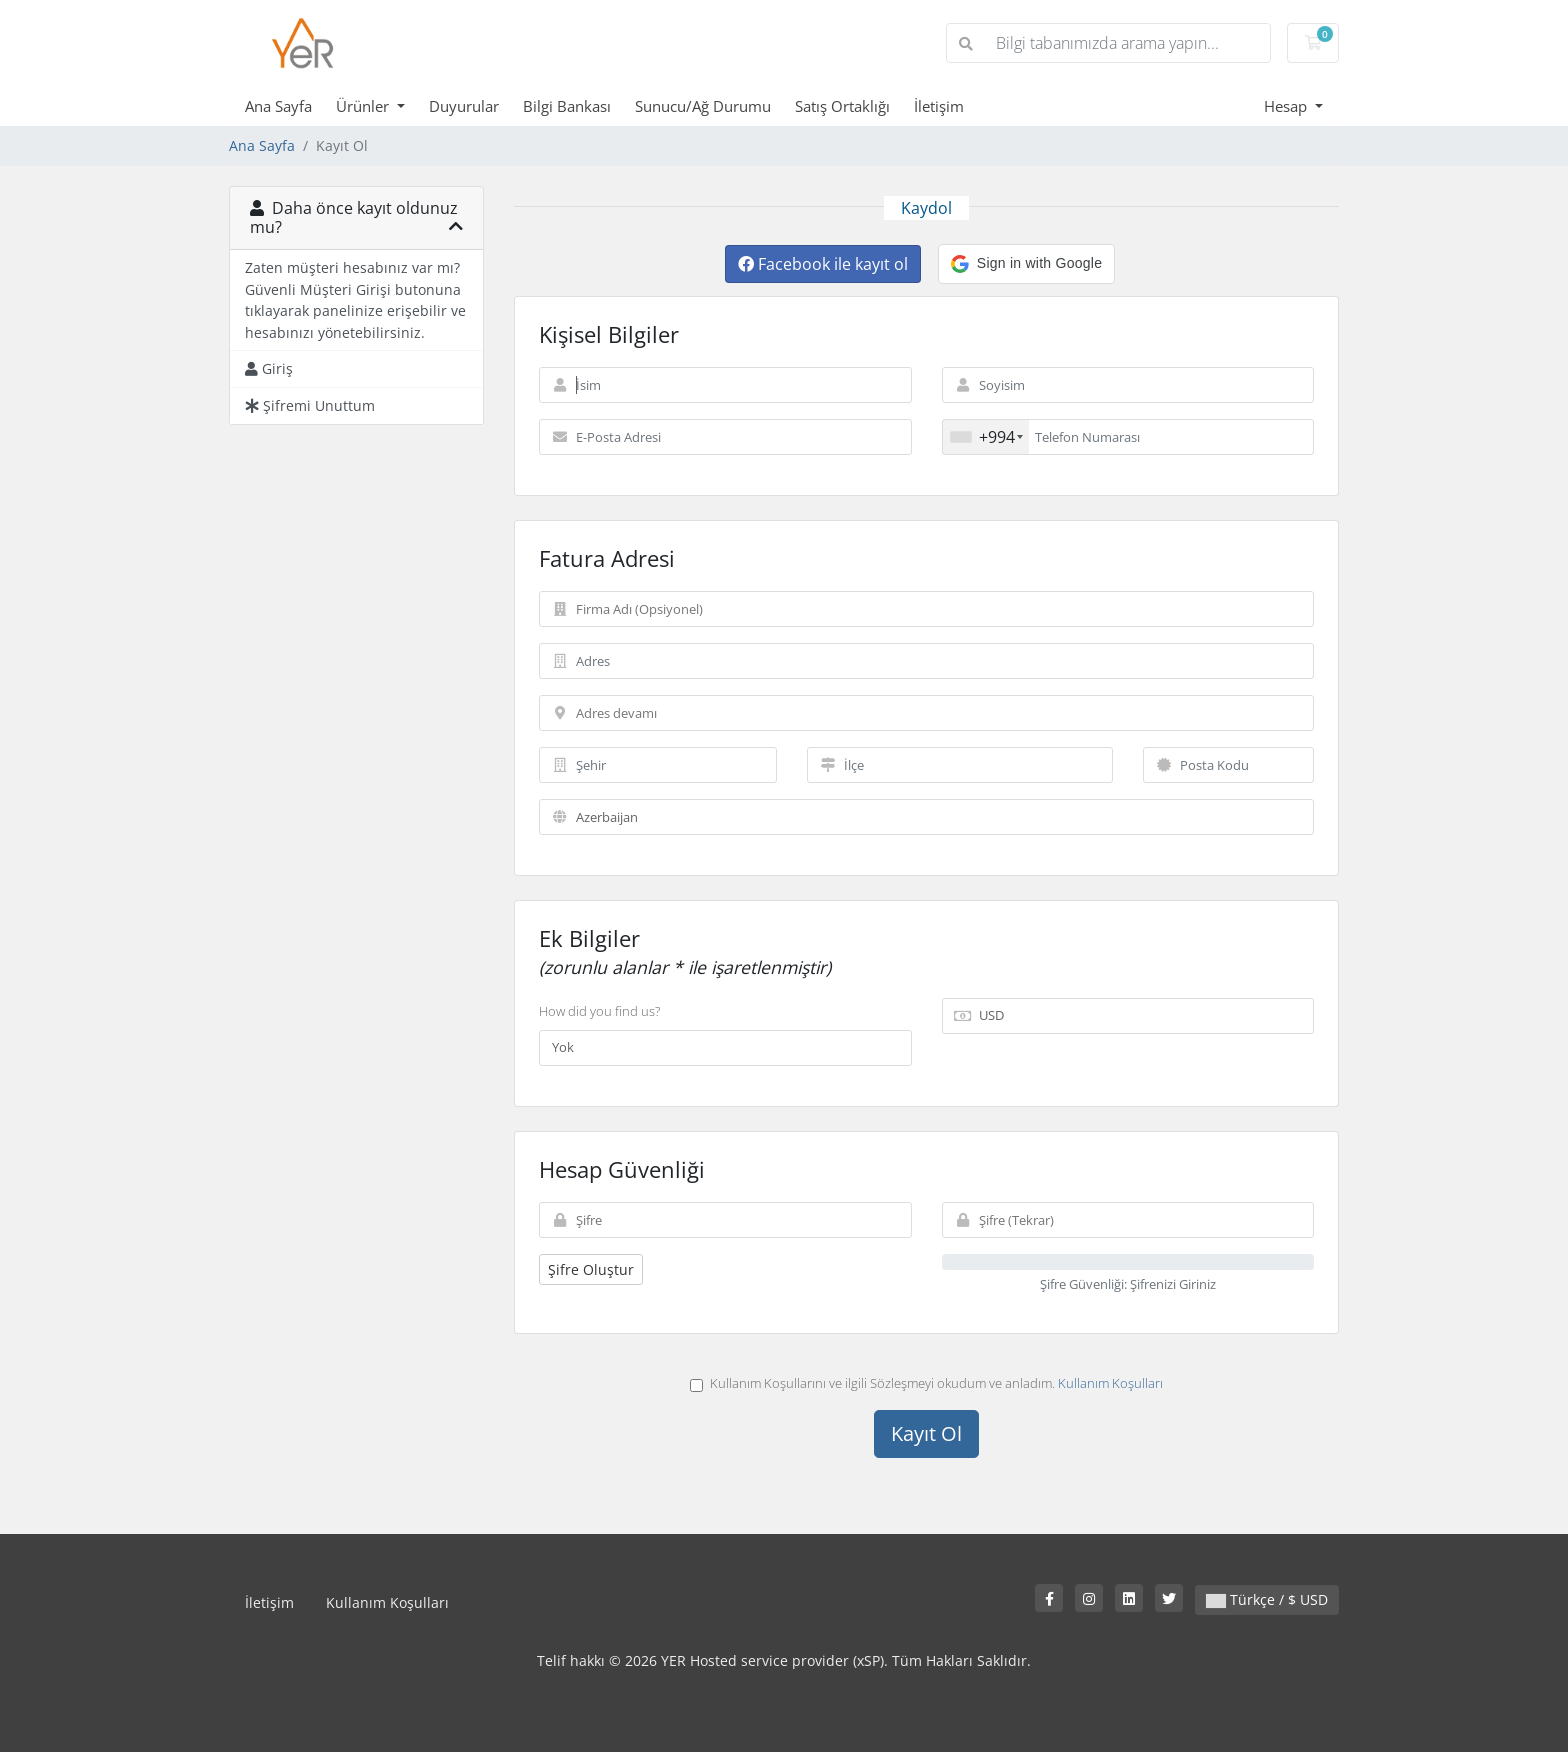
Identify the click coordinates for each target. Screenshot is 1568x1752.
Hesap (1287, 106)
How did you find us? (599, 1011)
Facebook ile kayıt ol (823, 264)
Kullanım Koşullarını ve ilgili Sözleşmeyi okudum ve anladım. (926, 1383)
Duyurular (464, 106)
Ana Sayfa (278, 106)
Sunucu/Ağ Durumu (703, 106)
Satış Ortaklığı (842, 106)
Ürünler (364, 106)
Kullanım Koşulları (1110, 1383)
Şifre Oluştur (591, 1269)
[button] (1026, 264)
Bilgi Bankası (567, 106)
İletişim (939, 106)
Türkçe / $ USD (1267, 1599)
